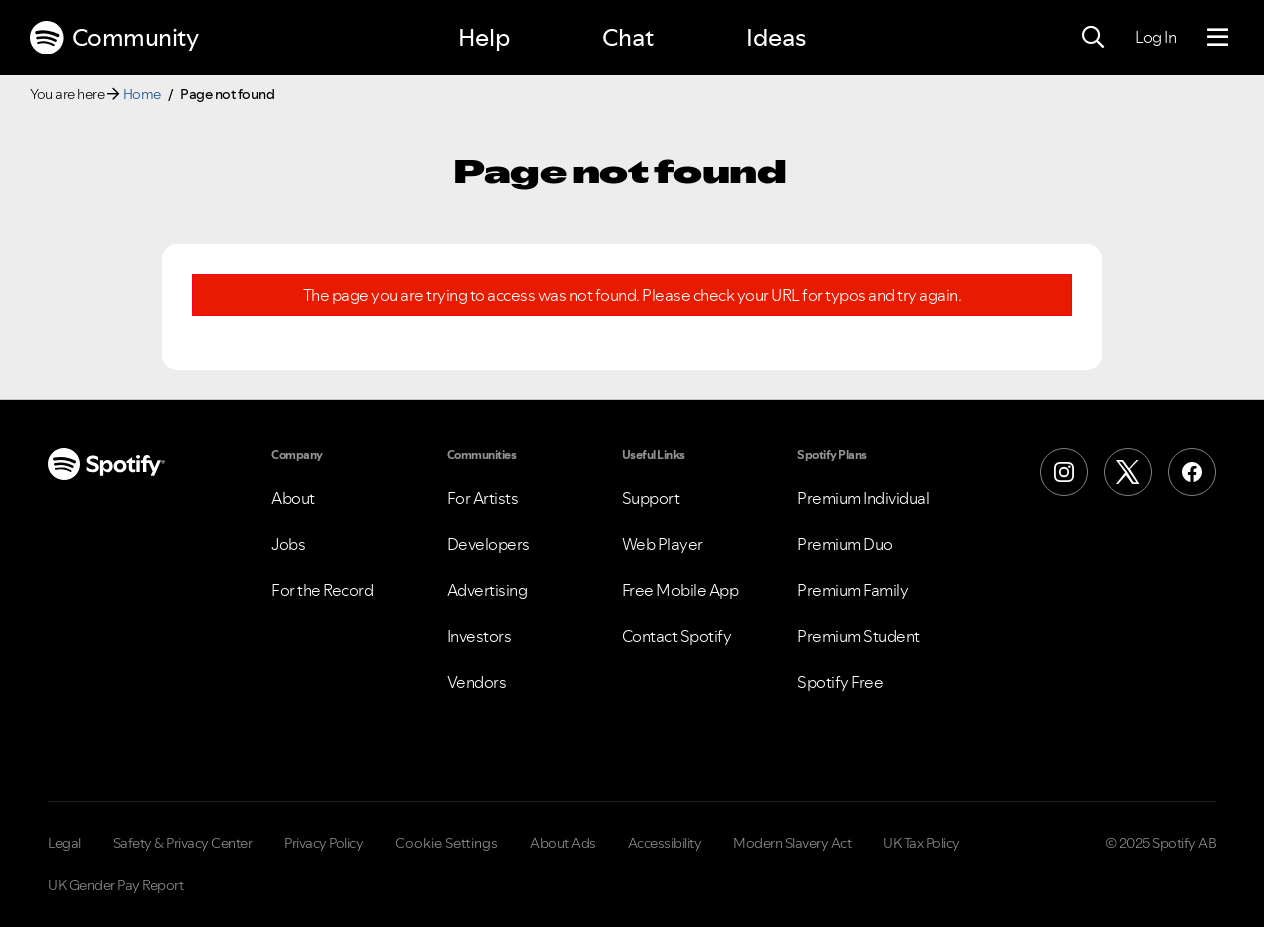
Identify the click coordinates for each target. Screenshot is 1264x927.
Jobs (288, 544)
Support (651, 498)
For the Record (322, 590)
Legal (64, 843)
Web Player (662, 544)
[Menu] (1217, 38)
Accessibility (665, 843)
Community (114, 38)
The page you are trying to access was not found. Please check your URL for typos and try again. (632, 295)
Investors (479, 636)
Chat (628, 37)
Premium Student (858, 636)
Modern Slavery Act (792, 843)
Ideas (776, 37)
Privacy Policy (323, 843)
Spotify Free (840, 682)
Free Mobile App (680, 590)
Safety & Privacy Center (183, 843)
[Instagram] (1064, 472)
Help (484, 37)
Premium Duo (845, 544)
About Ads (563, 843)
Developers (488, 544)
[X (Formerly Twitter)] (1128, 472)
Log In (1155, 37)
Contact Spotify (677, 636)
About (293, 498)
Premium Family (852, 590)
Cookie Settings (446, 843)
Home (142, 94)
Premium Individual (863, 498)
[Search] (1093, 38)
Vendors (477, 682)
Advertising (487, 590)
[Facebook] (1192, 472)
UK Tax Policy (921, 843)
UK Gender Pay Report (115, 885)
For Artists (483, 498)
